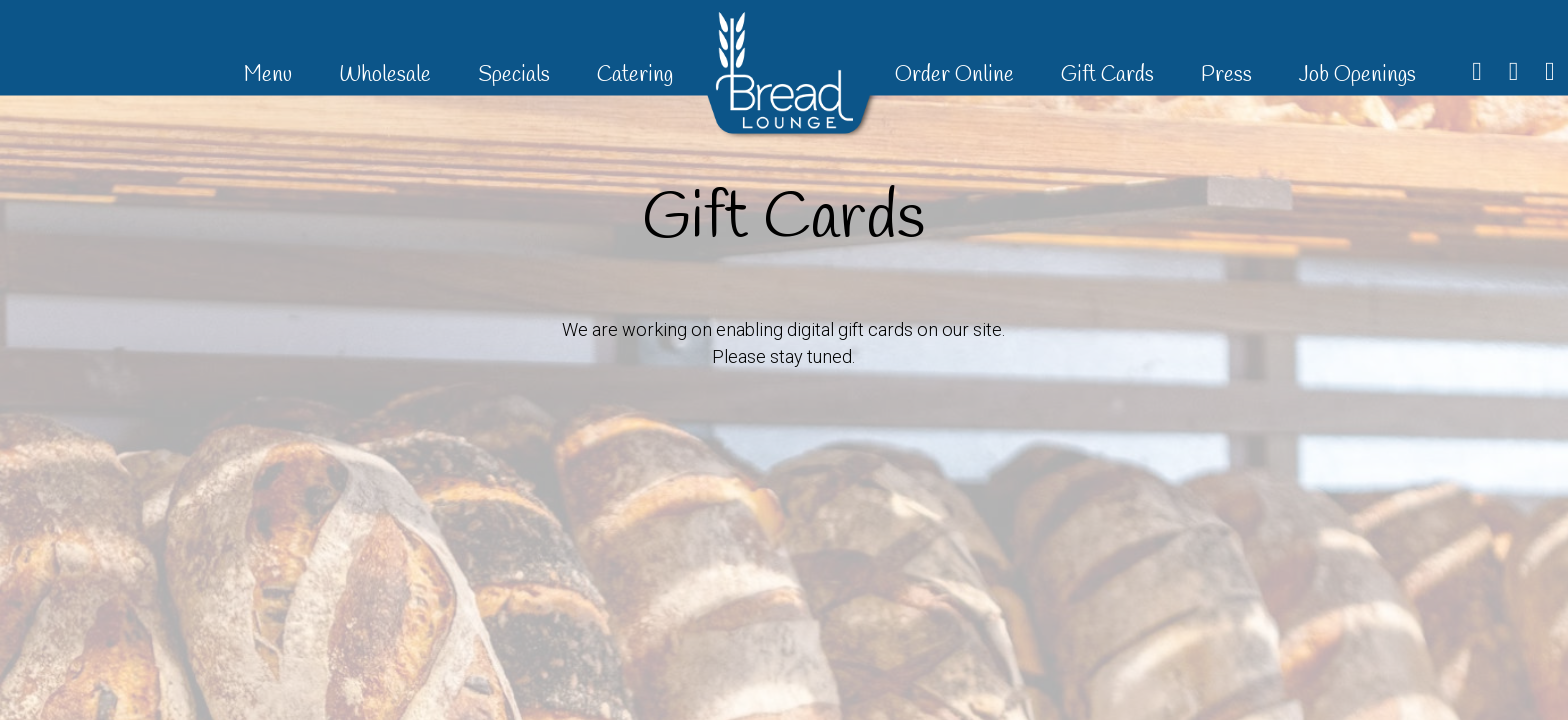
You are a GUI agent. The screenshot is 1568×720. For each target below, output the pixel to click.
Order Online (957, 75)
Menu (270, 75)
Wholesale (387, 75)
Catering (635, 75)
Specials (516, 75)
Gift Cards (1110, 75)
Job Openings (1357, 75)
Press (1229, 75)
